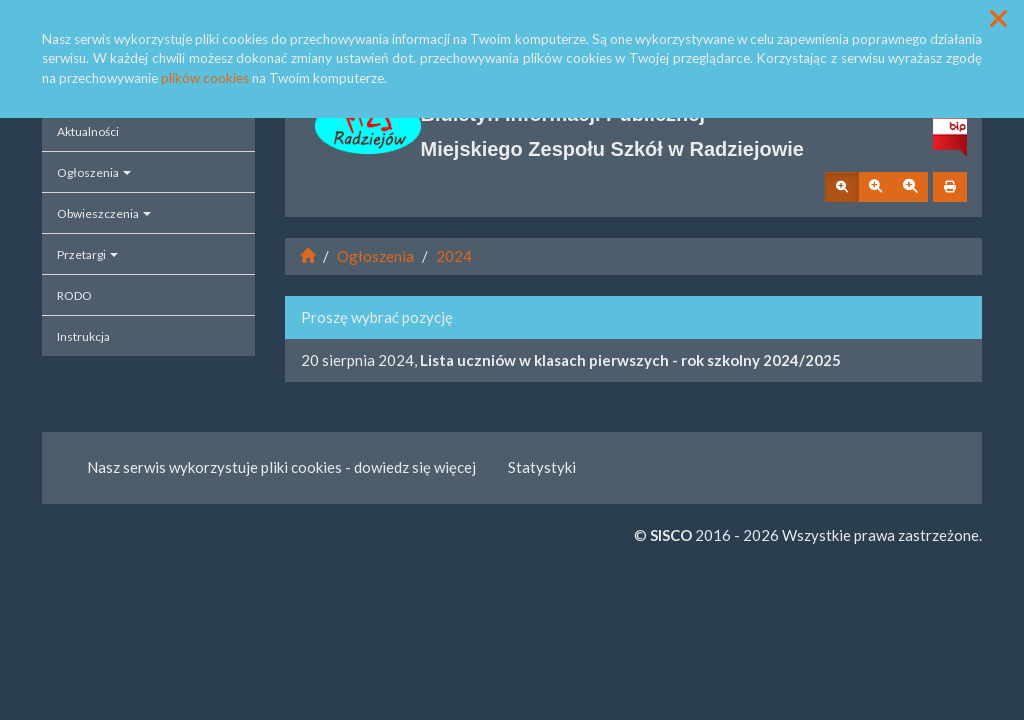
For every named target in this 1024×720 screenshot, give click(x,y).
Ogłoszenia (94, 172)
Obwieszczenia (104, 213)
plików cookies (205, 78)
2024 (454, 256)
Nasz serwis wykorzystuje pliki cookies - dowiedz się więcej (281, 467)
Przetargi (87, 254)
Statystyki (542, 467)
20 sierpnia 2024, (571, 360)
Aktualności (88, 131)
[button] (998, 18)
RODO (74, 295)
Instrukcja (83, 336)
